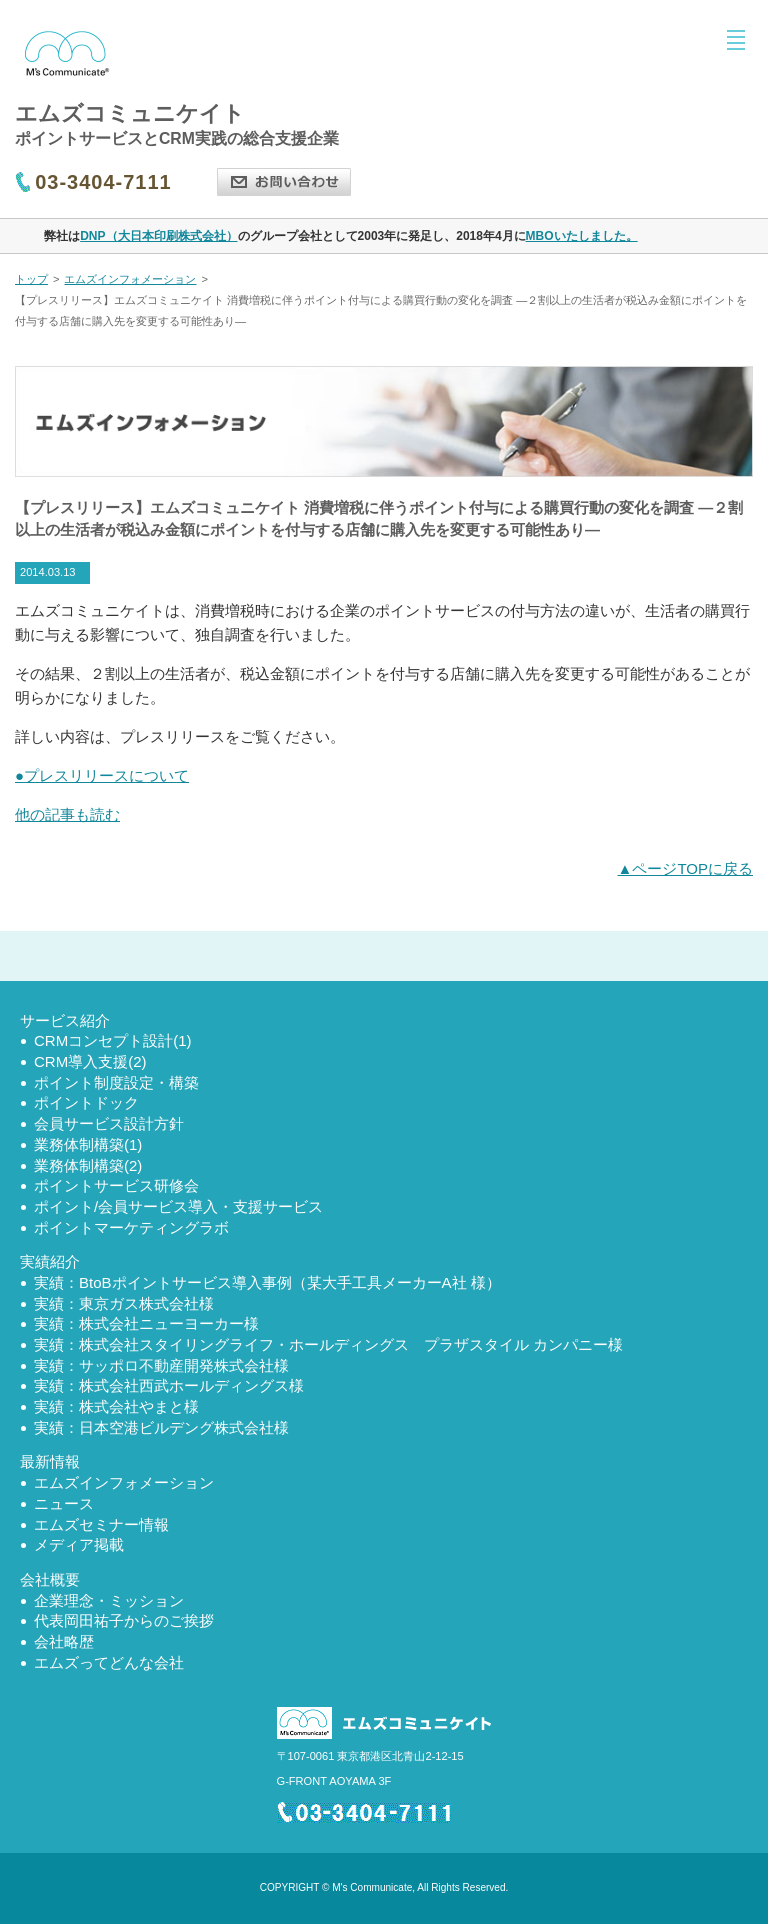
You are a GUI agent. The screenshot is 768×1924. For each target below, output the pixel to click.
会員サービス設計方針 (109, 1123)
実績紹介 (50, 1261)
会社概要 (50, 1579)
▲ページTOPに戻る (685, 868)
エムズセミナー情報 (101, 1524)
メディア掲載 (79, 1544)
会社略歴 (64, 1641)
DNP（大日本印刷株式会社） (158, 236)
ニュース (64, 1503)
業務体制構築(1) (88, 1144)
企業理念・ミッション (109, 1600)
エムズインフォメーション (130, 279)
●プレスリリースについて (102, 775)
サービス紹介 (65, 1020)
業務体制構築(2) (88, 1165)
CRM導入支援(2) (90, 1061)
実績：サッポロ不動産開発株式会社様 (161, 1365)
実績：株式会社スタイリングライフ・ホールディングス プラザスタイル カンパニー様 (328, 1344)
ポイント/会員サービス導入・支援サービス (178, 1206)
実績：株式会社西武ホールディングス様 (169, 1385)
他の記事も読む (67, 814)
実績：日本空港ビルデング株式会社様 (161, 1427)
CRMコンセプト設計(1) (113, 1040)
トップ (31, 279)
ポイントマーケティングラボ (131, 1227)
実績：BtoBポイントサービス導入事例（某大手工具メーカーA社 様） (267, 1282)
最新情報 (50, 1461)
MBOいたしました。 (582, 236)
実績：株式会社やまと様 (116, 1406)
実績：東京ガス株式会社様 (124, 1303)
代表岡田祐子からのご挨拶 (124, 1620)
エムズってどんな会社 (109, 1662)
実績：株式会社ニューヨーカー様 (146, 1323)
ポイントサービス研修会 (116, 1185)
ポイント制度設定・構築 (116, 1082)
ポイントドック (86, 1102)
